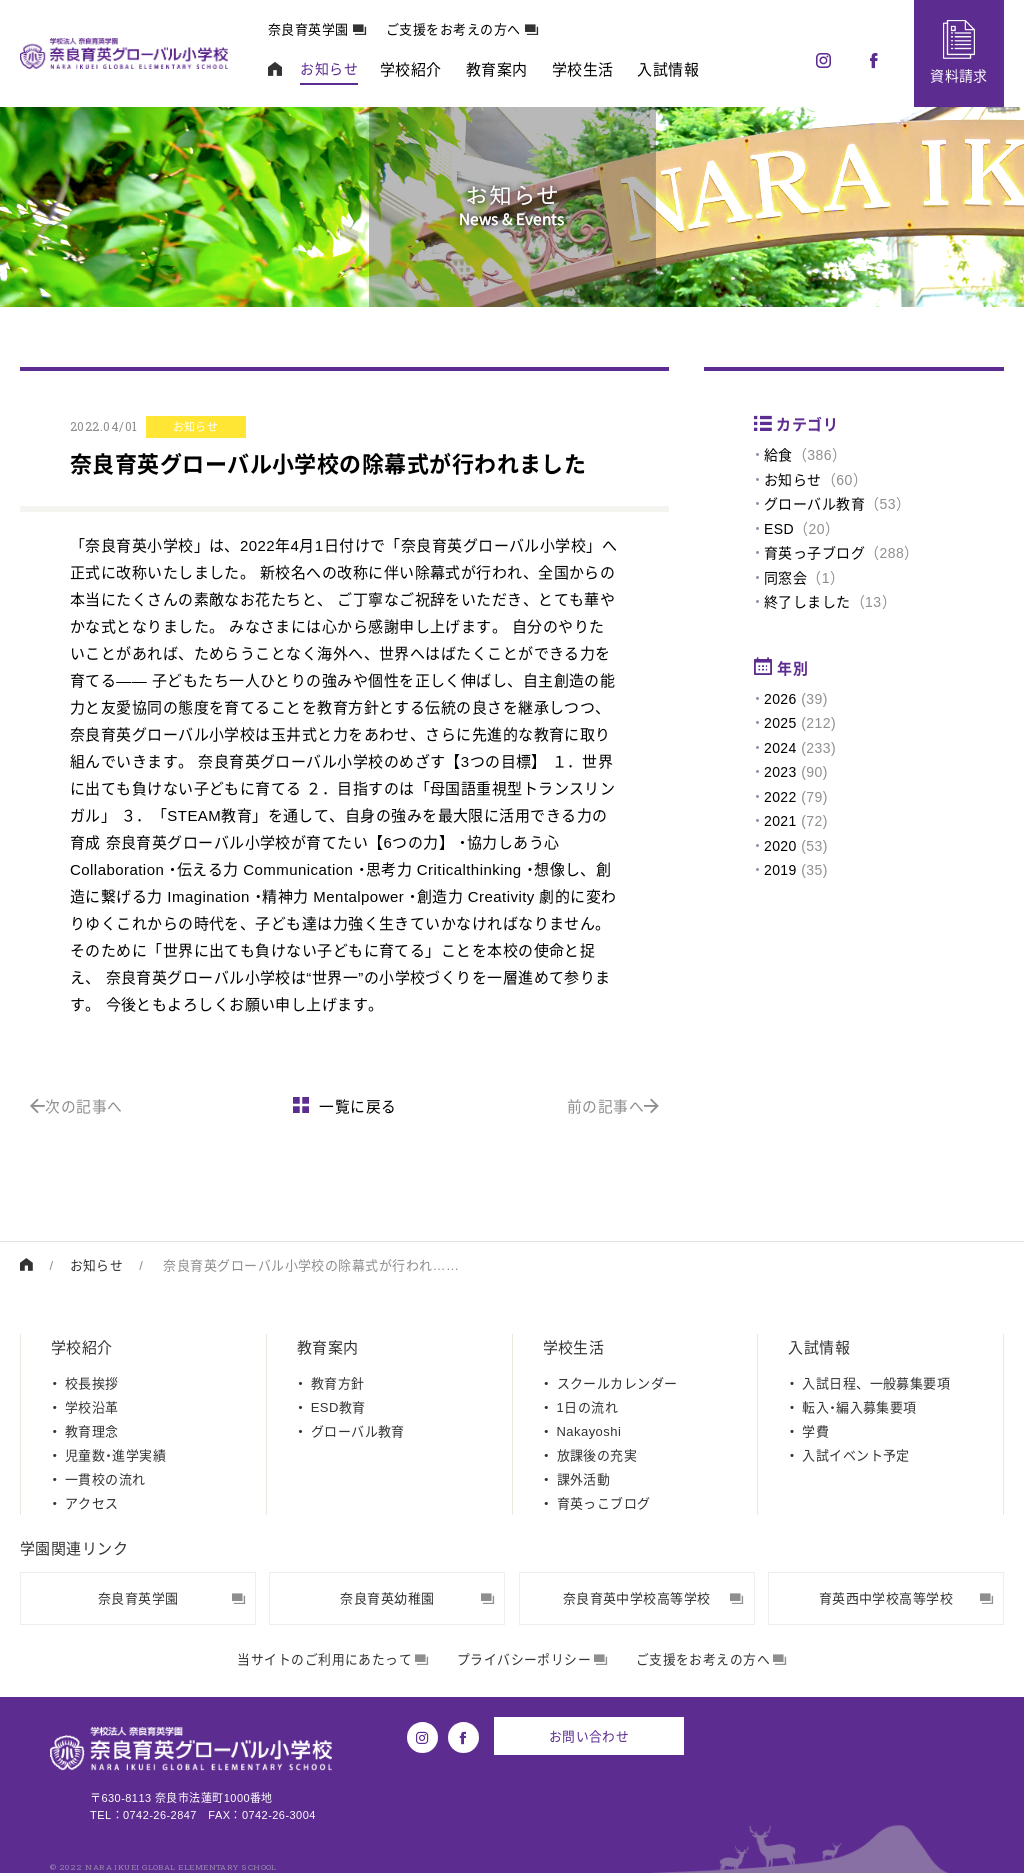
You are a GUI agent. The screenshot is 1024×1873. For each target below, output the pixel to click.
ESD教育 (338, 1406)
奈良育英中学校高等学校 (653, 1597)
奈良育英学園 (319, 29)
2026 (780, 699)
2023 (780, 772)
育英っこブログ (604, 1502)
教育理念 (92, 1430)
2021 (780, 821)
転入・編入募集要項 (859, 1406)
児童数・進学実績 (115, 1454)
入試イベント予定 (856, 1454)
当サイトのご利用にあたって (332, 1659)
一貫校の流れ (105, 1478)
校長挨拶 (92, 1382)
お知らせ (793, 480)
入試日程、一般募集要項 (876, 1382)
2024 (780, 748)
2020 (780, 846)
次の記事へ (76, 1106)
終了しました (807, 602)
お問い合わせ (590, 1735)
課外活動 (584, 1478)
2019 (780, 870)
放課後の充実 (597, 1454)
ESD (779, 529)
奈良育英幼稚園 (417, 1597)
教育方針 (338, 1382)
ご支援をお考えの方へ (464, 29)
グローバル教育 (814, 504)
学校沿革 (92, 1406)
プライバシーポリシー (532, 1659)
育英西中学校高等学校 (906, 1597)
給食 (778, 455)
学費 (815, 1430)
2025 (780, 723)
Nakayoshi (589, 1430)
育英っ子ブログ (814, 553)
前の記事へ (613, 1106)
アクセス (92, 1502)
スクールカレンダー (617, 1382)
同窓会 (785, 578)
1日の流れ (587, 1406)
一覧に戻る (345, 1106)
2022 (780, 797)
